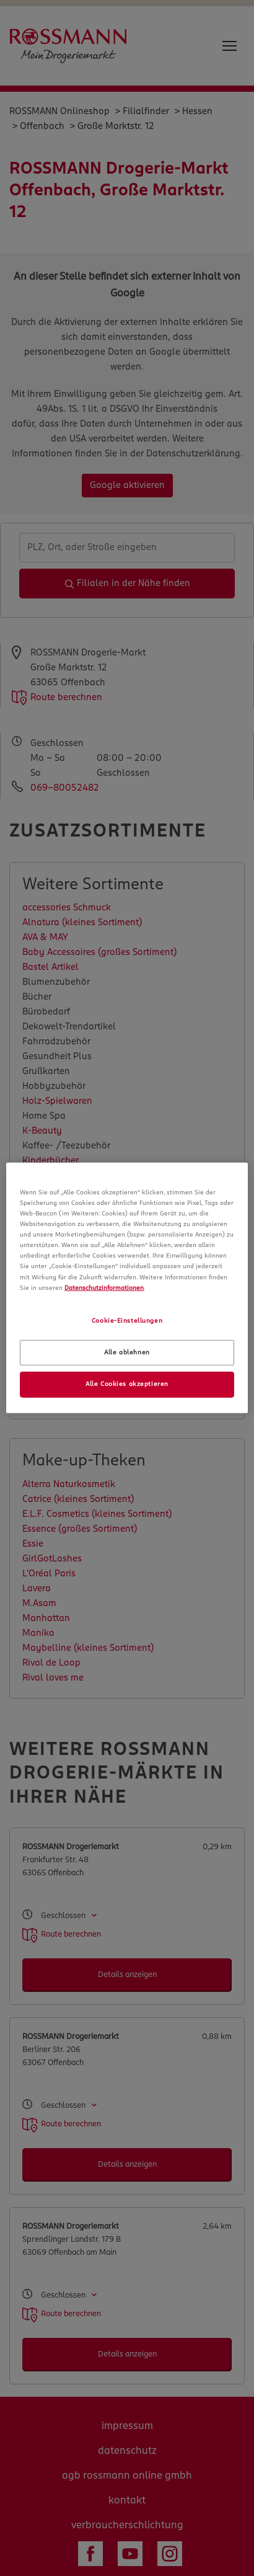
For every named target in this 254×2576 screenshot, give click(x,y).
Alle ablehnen (126, 1352)
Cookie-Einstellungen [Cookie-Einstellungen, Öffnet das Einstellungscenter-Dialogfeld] (127, 1320)
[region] (127, 1288)
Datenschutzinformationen (104, 1287)
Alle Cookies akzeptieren (127, 1384)
